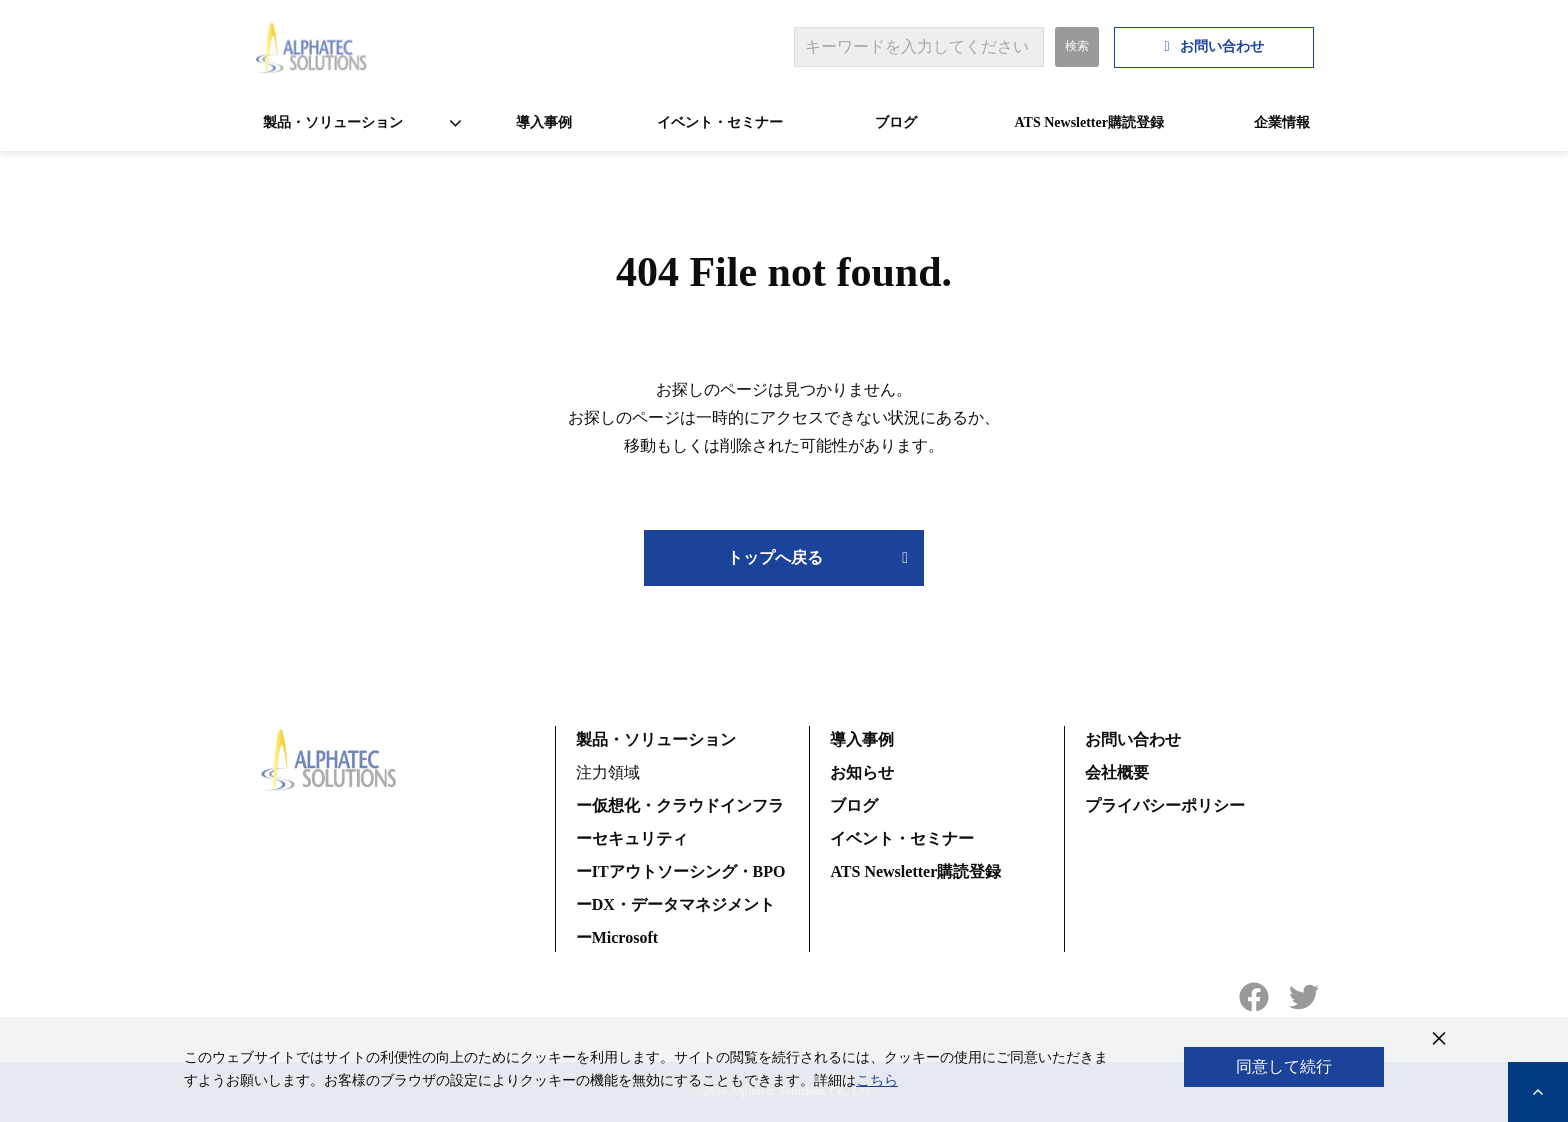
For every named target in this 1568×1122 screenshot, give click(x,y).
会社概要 (1117, 772)
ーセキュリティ (632, 838)
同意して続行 (1284, 1066)
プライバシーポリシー (1165, 805)
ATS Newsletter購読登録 (1089, 122)
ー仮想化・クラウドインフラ (680, 805)
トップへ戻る (775, 557)
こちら (877, 1080)
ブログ (896, 122)
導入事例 (544, 122)
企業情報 (1282, 122)
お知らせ (862, 772)
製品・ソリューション (333, 122)
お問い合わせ (1222, 46)
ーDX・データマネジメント (675, 904)
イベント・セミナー (720, 122)
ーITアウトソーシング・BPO (681, 871)
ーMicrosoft (617, 937)
